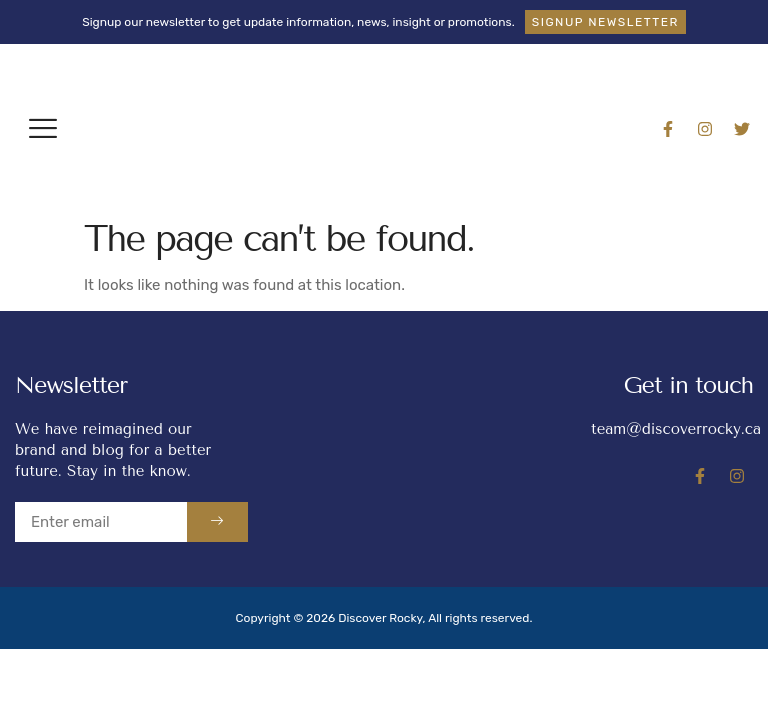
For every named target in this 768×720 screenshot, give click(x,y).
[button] (43, 128)
